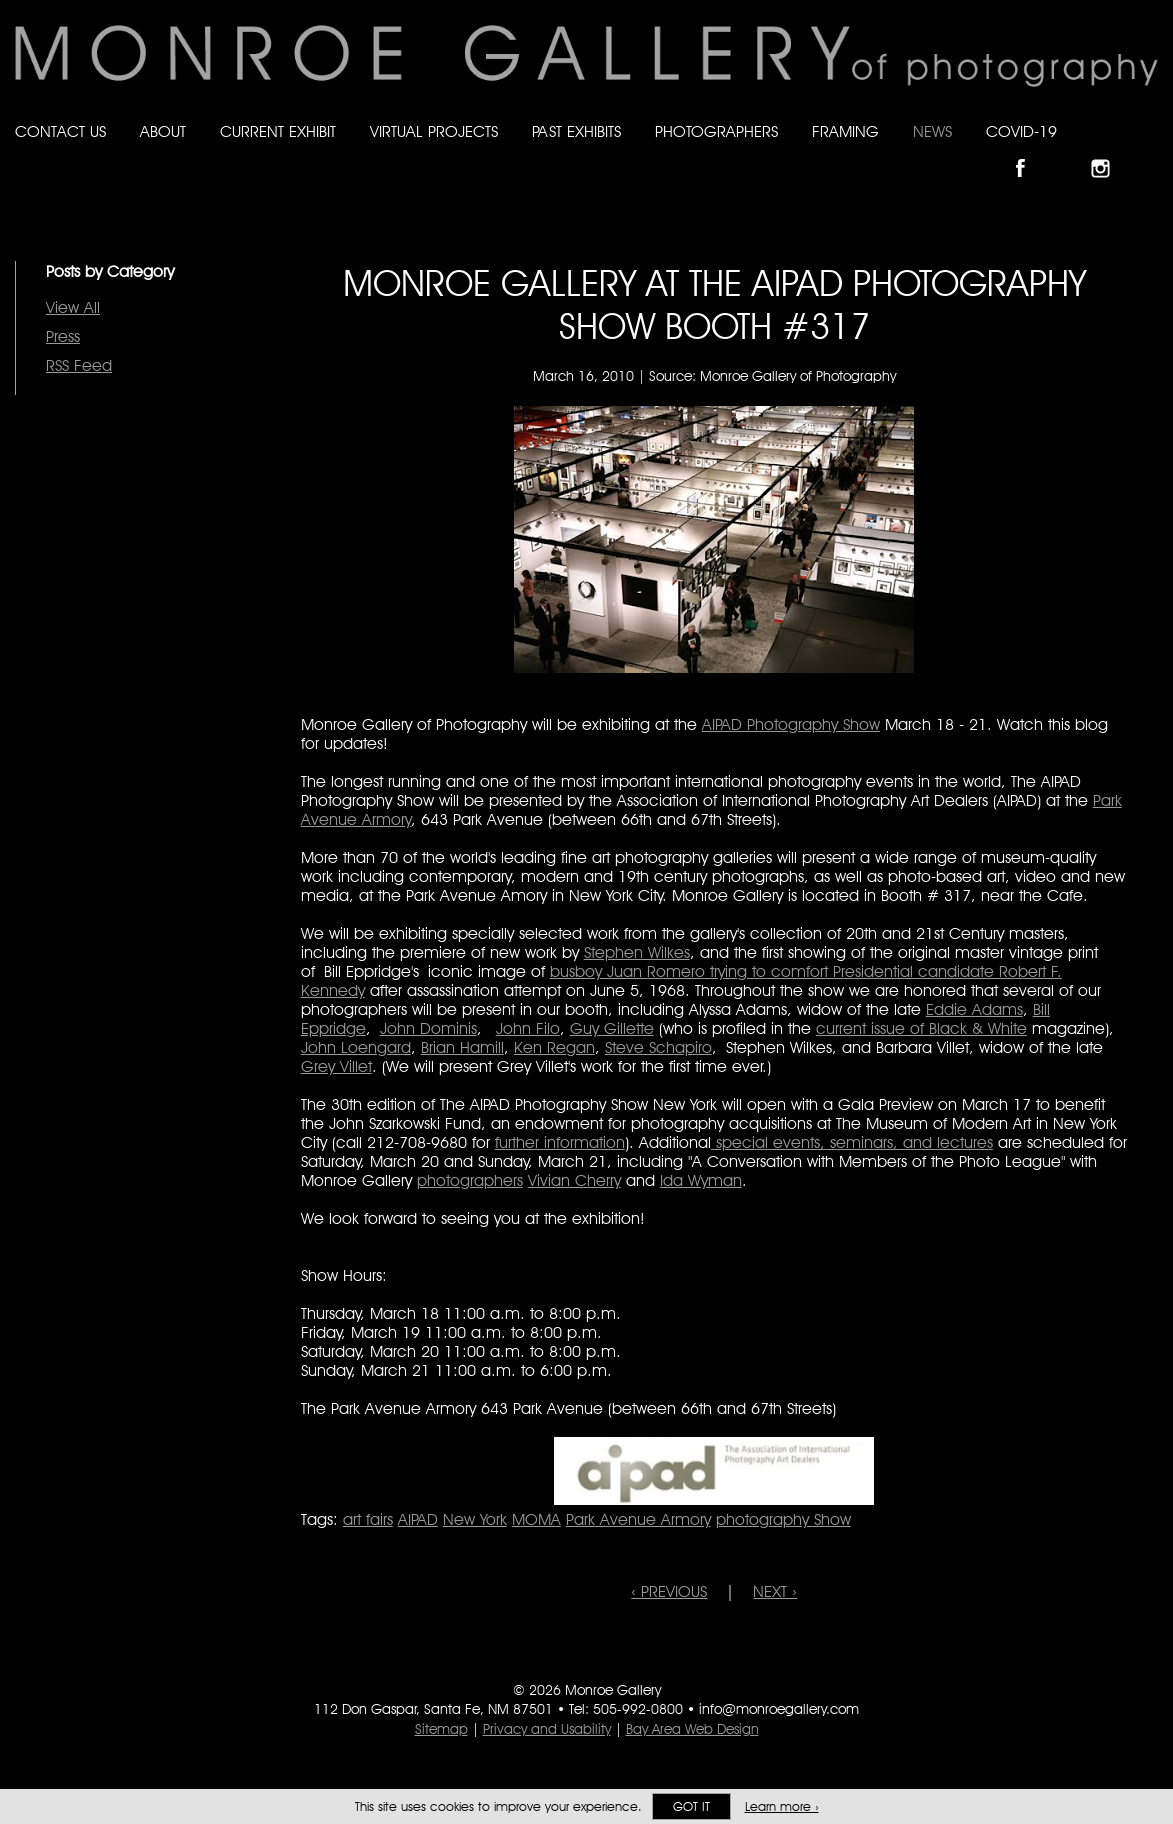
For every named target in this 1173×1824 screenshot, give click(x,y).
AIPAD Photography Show (791, 724)
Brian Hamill (462, 1047)
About (163, 131)
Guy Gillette (612, 1028)
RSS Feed (79, 365)
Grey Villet (336, 1066)
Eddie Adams (974, 1009)
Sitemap (441, 1729)
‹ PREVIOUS (669, 1591)
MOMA (536, 1519)
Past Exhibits (576, 131)
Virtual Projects (434, 131)
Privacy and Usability (547, 1729)
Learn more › (782, 1806)
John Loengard (356, 1047)
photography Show (783, 1519)
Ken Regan (554, 1047)
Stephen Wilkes (637, 952)
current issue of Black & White (921, 1028)
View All (73, 307)
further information (560, 1142)
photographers (470, 1180)
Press (63, 336)
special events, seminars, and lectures (852, 1142)
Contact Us (60, 131)
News (932, 131)
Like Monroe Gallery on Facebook (1029, 151)
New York (475, 1519)
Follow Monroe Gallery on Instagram (1109, 151)
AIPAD (418, 1519)
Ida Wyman (701, 1180)
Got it (691, 1806)
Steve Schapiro (658, 1047)
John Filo (528, 1028)
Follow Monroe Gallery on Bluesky (1070, 151)
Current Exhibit (278, 131)
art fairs (368, 1519)
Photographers (716, 131)
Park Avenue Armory (638, 1519)
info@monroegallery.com (779, 1709)
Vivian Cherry (574, 1180)
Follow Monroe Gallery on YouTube (1149, 151)
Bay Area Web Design (692, 1729)
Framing (845, 131)
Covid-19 (1021, 131)
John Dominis (428, 1028)
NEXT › (775, 1591)
